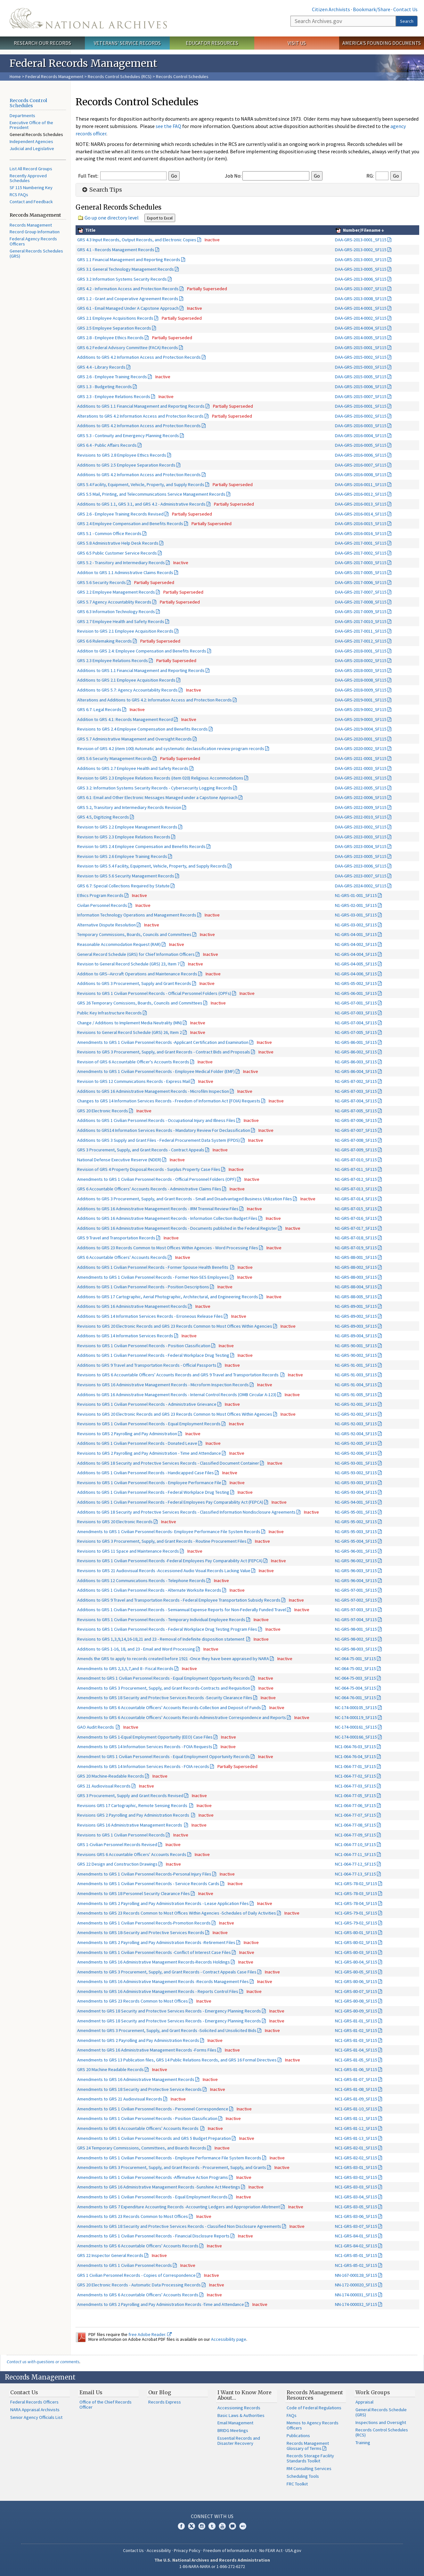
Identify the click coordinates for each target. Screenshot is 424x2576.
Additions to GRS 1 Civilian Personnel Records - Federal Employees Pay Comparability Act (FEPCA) (170, 1502)
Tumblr (212, 2526)
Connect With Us (212, 2516)
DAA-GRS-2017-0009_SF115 (361, 611)
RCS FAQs (19, 194)
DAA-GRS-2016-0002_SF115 (361, 416)
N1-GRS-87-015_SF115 (356, 1209)
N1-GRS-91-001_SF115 (356, 1365)
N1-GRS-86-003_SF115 (356, 1062)
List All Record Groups (31, 169)
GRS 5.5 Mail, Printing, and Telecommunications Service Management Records (151, 494)
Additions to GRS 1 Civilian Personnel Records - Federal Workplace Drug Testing (153, 1355)
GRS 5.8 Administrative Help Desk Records (118, 543)
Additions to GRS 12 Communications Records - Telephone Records (141, 1580)
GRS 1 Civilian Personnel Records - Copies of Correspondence (136, 2275)
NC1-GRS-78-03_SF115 (356, 1893)
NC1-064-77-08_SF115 (355, 1825)
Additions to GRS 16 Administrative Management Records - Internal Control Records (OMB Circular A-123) (176, 1394)
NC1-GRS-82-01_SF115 (356, 2148)
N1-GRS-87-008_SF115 (356, 1140)
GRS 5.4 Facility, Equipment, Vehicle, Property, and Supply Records (140, 484)
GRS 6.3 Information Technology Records (116, 611)
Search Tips (101, 190)
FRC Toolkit (297, 2484)
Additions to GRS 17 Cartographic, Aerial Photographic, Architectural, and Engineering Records (167, 1297)
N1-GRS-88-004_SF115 (356, 1287)
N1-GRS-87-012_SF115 (356, 1179)
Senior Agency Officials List (36, 2417)
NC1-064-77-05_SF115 (355, 1795)
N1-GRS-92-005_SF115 (356, 1443)
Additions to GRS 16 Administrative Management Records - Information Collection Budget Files (167, 1218)
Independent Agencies (31, 141)
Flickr (243, 2526)
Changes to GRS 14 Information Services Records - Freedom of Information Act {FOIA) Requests (168, 1101)
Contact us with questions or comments (43, 2361)
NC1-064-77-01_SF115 (355, 1766)
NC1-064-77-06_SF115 (355, 1805)
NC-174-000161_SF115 (356, 1727)
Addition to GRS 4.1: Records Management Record (125, 719)
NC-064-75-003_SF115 (355, 1678)
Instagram (202, 2526)
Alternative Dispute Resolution (106, 925)
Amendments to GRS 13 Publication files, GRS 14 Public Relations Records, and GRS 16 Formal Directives (177, 2060)
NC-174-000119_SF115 (356, 1717)
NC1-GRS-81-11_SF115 (356, 2118)
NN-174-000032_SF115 (356, 2304)
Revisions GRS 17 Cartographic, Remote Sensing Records (132, 1805)
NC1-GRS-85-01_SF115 (356, 2255)
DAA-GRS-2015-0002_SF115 (361, 357)
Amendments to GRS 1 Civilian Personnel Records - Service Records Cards (148, 1883)
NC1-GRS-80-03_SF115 (356, 1952)
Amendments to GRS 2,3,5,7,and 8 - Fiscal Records (125, 1668)
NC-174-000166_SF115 (356, 1737)
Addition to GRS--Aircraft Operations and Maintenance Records (137, 974)
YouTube (222, 2526)
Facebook (181, 2526)
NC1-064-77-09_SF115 (355, 1835)
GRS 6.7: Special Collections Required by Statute (123, 886)
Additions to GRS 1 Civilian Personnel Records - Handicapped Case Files (145, 1473)
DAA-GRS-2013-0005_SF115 (361, 269)
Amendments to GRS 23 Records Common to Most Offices (132, 2001)
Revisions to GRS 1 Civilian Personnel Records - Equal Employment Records (149, 1424)
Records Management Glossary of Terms (308, 2445)
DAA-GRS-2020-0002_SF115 (361, 748)
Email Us (90, 2392)
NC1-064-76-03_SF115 (355, 1746)
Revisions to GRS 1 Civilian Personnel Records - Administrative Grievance (146, 1404)
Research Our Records (42, 43)
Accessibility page (228, 2339)
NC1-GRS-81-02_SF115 (356, 2030)
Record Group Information (35, 232)
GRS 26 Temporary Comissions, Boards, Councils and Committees (139, 1003)
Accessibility (159, 2550)
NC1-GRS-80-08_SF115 (356, 2001)
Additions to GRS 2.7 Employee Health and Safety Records (133, 768)
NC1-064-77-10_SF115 (355, 1844)
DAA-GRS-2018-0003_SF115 (361, 670)
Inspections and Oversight (380, 2422)
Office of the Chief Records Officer (105, 2404)
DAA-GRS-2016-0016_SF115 (361, 533)
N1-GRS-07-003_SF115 (356, 1013)
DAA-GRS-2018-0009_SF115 (361, 690)
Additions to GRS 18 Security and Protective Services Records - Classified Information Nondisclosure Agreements (186, 1512)
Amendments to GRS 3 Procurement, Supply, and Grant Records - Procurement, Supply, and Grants (171, 2167)
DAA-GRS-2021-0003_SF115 (361, 768)
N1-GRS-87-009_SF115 (356, 1150)
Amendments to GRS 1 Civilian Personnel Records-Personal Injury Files (144, 1874)
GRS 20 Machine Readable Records (110, 2069)
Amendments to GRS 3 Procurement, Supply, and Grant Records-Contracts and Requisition (163, 1688)
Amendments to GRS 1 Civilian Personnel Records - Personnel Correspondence (152, 2109)
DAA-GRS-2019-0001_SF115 (361, 700)
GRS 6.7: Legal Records (99, 709)
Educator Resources (212, 43)
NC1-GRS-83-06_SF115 (356, 2216)
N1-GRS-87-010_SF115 (356, 1160)
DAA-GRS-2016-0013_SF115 (361, 504)
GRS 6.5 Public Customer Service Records (117, 553)
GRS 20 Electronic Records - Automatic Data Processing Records (139, 2285)
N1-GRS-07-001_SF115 (356, 1003)
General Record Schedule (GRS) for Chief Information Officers (136, 954)
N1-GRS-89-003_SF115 (356, 1326)
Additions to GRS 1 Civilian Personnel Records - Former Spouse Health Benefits (153, 1267)
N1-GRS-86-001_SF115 (356, 1042)
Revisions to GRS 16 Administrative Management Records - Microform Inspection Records (163, 1385)
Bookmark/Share (371, 9)
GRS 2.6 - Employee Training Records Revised (120, 514)
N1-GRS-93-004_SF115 (356, 1492)
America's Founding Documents (381, 43)
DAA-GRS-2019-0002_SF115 (361, 709)
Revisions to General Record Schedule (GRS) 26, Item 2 (129, 1032)
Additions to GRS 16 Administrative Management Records (132, 1306)
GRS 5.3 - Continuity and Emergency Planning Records (128, 435)
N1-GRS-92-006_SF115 (356, 1453)
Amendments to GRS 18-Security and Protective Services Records (140, 1932)
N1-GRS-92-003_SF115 (356, 1424)
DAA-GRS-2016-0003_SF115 (361, 425)
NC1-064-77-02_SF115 (355, 1776)
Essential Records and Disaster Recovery (238, 2440)
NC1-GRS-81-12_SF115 (356, 2128)
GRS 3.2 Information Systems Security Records (122, 279)
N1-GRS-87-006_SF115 (356, 1120)
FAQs (292, 2415)
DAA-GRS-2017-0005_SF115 (361, 572)
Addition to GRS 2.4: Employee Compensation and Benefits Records (141, 651)
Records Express (164, 2402)
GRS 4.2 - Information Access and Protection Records (128, 289)
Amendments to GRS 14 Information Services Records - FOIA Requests (144, 1746)
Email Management (235, 2423)
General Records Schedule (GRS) (381, 2412)
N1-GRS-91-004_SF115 (356, 1385)
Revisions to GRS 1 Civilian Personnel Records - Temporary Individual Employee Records (161, 1619)
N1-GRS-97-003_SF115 (356, 1609)
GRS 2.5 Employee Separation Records (114, 328)
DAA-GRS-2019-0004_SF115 (361, 729)
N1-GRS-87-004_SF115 (356, 1101)
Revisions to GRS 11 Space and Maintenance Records (128, 1551)
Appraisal (364, 2402)
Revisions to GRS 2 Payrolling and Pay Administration (127, 1433)
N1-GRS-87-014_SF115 (356, 1199)
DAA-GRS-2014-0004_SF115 (361, 328)
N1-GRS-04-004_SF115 (356, 954)
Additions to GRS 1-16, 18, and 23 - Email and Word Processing (136, 1649)
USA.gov (293, 2550)
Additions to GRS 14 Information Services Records (125, 1336)
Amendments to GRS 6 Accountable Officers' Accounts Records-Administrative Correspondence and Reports (181, 1717)
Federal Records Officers (34, 2402)
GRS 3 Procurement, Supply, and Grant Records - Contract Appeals (140, 1150)
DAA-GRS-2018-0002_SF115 (361, 660)
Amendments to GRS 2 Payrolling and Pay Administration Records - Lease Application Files (163, 1903)
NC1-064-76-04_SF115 (355, 1756)
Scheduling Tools (303, 2476)
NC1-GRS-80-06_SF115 (356, 1981)
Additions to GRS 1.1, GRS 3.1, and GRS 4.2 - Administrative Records (141, 504)
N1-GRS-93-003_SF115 (356, 1482)
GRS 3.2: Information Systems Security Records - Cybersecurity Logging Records (154, 788)
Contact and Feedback (31, 201)
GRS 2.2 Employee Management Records (116, 592)
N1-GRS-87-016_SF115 (356, 1218)
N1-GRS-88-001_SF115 (356, 1257)
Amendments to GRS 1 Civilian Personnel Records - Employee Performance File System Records (169, 2158)
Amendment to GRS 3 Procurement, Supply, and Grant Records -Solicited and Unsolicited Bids (167, 2030)
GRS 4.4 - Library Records (101, 367)
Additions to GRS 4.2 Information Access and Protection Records (139, 357)
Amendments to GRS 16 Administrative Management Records (135, 2079)
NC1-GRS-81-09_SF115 (356, 2099)
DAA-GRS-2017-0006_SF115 (361, 582)
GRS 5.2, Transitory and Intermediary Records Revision (129, 807)
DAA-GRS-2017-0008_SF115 (361, 602)
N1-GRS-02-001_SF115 (356, 905)
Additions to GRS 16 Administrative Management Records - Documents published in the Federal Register (177, 1228)
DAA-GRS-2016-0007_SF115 (361, 465)
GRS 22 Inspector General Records (110, 2255)
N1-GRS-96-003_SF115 (356, 1570)
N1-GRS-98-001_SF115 (356, 1629)
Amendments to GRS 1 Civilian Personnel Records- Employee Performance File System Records (168, 1531)
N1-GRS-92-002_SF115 (356, 1414)
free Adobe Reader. (150, 2334)
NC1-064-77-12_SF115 (355, 1864)
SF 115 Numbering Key (31, 187)
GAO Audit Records (96, 1727)
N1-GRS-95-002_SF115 (356, 1521)
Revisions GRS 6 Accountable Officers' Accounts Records (131, 1854)
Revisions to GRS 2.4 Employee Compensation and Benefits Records (142, 729)
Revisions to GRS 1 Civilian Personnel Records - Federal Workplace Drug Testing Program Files (167, 1629)
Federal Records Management (54, 76)
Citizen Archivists (331, 9)
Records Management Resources (315, 2395)
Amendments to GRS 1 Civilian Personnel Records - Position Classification (147, 2118)
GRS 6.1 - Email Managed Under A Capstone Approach (128, 308)
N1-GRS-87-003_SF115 (356, 1091)
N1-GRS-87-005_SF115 (356, 1111)
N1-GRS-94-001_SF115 (356, 1502)
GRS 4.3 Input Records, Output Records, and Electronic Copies (136, 240)
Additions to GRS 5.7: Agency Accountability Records (127, 690)
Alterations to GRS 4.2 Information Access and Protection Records (140, 416)
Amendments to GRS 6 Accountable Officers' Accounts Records (138, 2128)
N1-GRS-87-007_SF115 (356, 1130)
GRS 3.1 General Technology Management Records (125, 269)
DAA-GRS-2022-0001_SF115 (361, 778)
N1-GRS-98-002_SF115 (356, 1639)
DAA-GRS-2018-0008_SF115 (361, 680)
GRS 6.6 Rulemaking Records (104, 641)
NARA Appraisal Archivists (35, 2409)
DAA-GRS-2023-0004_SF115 (361, 846)
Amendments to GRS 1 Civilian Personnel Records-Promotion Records (144, 1923)
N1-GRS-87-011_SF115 (356, 1169)
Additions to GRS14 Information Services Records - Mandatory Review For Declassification (163, 1130)
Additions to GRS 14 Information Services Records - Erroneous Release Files (150, 1316)
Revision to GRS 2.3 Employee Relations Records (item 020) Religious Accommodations (160, 778)
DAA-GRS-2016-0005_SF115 (361, 445)
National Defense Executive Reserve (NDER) (119, 1160)
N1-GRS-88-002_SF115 (356, 1267)
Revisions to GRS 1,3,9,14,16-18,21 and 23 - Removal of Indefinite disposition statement (161, 1639)
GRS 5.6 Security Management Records (114, 758)
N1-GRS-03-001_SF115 (356, 915)
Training (362, 2442)
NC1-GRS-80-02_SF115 (356, 1942)
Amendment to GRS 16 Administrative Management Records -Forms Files (146, 2050)
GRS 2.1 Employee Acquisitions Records (115, 318)
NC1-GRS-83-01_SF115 (356, 2167)
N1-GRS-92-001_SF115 (356, 1404)
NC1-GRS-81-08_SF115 (356, 2089)
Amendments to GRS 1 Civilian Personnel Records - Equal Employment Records (152, 2197)
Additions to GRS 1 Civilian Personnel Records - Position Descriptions (143, 1287)
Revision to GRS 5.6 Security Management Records (125, 876)
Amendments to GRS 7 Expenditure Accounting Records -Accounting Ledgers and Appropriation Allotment (178, 2207)
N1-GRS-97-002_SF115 (356, 1600)
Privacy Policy (187, 2550)
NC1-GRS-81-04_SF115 (356, 2050)
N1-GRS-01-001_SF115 (356, 895)
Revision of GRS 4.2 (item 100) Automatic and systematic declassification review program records (170, 748)
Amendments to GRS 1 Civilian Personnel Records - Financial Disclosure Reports (153, 2236)
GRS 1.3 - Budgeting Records (104, 386)
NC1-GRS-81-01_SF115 (356, 2021)
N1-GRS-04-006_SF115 (356, 974)
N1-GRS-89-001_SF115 (356, 1306)
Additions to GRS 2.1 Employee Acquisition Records (126, 680)
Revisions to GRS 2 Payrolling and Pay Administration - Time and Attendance (149, 1453)
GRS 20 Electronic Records (102, 1111)
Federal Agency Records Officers (33, 241)
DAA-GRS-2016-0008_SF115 (361, 474)
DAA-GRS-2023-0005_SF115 (361, 856)
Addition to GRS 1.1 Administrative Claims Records (125, 572)
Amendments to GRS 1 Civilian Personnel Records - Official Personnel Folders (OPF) (156, 1179)
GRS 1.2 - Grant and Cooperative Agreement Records (127, 298)
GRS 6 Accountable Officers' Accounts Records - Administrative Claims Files (149, 1189)
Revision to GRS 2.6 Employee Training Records (122, 856)
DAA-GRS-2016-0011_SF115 (361, 484)
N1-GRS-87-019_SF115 (356, 1248)
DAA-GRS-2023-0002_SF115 (361, 827)
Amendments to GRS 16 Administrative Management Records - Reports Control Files (157, 1991)
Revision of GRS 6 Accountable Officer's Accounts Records (133, 1062)
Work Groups (372, 2392)
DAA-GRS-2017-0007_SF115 (361, 592)
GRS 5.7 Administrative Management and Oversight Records (134, 739)
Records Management (31, 225)
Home (15, 76)
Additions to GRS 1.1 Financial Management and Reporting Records (141, 406)
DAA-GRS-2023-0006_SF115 (361, 866)
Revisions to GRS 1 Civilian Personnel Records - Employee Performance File (149, 1482)
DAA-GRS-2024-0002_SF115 (361, 886)
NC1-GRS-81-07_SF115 (356, 2079)
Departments (22, 115)
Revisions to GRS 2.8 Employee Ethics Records (121, 455)
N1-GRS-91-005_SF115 (356, 1394)
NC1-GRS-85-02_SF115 (356, 2265)
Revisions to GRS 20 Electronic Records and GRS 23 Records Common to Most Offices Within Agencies (174, 1326)
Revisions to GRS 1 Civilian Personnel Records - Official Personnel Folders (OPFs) (154, 993)
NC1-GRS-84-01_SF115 (356, 2236)
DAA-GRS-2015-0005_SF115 (361, 377)
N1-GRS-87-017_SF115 (356, 1228)
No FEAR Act (270, 2550)
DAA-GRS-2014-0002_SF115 (361, 318)
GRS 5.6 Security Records (101, 582)
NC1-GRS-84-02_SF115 (356, 2246)
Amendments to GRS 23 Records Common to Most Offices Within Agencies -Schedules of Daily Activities (176, 1913)
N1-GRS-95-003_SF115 (356, 1531)
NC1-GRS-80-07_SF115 (356, 1991)
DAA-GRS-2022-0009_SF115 (361, 807)
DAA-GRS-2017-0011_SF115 (361, 631)
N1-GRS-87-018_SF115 (356, 1238)
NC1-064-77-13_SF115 (355, 1874)
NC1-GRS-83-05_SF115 (356, 2207)
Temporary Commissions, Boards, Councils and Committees (134, 934)
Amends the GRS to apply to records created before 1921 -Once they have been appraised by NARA (173, 1658)
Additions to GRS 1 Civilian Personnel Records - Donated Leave (137, 1443)
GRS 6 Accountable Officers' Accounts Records (122, 1257)
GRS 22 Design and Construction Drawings (117, 1864)
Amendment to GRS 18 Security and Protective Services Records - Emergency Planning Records (169, 2011)
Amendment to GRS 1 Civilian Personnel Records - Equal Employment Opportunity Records (163, 1678)
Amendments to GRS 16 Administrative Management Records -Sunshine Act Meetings (158, 2187)
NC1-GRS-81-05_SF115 (356, 2060)
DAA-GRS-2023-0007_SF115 (361, 876)
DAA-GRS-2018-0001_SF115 (361, 651)
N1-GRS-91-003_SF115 (356, 1375)
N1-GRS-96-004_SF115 (356, 1580)
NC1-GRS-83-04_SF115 (356, 2197)
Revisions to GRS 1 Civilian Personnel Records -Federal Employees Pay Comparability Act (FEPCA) (170, 1561)
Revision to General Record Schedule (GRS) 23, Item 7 (128, 964)
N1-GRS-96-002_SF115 (356, 1561)
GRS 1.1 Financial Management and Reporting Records (128, 259)
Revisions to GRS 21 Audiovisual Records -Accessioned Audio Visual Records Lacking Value (163, 1570)
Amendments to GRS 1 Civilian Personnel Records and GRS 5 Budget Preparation (154, 2138)
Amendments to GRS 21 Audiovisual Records (119, 2099)
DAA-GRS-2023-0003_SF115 (361, 837)
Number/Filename (361, 230)
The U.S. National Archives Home (88, 18)
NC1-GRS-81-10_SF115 (356, 2109)
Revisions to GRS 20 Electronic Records (115, 1521)
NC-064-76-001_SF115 (355, 1697)
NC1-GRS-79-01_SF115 (356, 1913)
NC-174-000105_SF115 (356, 1707)
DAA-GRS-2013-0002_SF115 (361, 249)
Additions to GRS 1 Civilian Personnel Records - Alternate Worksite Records (149, 1590)
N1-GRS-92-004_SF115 (356, 1433)
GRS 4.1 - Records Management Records (115, 249)
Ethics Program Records (100, 895)
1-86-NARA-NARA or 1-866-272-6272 (212, 2566)
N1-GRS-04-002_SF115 (356, 944)
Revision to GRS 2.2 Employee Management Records (127, 827)
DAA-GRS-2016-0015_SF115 (361, 523)
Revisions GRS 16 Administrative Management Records (130, 1825)
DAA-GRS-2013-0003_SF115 (361, 259)
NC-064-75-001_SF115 (355, 1658)
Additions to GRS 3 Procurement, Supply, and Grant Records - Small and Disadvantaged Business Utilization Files (184, 1199)
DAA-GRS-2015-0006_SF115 (361, 386)
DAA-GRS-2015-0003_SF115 (361, 367)
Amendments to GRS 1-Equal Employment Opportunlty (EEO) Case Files (145, 1737)
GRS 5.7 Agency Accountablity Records (114, 602)
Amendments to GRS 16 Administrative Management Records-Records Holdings (153, 1962)
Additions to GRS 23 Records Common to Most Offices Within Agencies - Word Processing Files (167, 1248)
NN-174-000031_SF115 (356, 2295)
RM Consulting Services (309, 2468)
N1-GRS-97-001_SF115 (356, 1590)
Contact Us (405, 9)
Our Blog (159, 2392)
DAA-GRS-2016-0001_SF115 (361, 406)
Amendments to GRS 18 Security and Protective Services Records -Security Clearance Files (164, 1697)
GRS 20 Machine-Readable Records (110, 1776)
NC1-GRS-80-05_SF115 (356, 1972)
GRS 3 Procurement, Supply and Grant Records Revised (130, 1795)
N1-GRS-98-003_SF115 (356, 1649)
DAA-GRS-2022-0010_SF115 (361, 817)
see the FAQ (168, 126)
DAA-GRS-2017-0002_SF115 (361, 553)
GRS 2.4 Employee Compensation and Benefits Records (130, 523)
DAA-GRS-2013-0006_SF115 (361, 279)
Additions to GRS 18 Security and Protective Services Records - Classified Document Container (168, 1463)
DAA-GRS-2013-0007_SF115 (361, 289)
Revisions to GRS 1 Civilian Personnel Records (121, 1835)
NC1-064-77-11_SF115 (355, 1854)
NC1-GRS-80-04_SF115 (356, 1962)
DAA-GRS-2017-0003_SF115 (361, 562)
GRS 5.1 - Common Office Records (109, 533)
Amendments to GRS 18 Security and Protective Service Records (139, 2089)
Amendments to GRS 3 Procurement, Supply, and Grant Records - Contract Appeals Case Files (167, 1972)
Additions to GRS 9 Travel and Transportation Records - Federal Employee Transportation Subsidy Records (179, 1600)
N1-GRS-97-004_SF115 (356, 1619)
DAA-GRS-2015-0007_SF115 (361, 396)
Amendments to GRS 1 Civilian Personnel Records (124, 2265)
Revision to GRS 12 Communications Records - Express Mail (133, 1081)
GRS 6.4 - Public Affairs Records (107, 445)
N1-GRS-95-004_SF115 (356, 1541)
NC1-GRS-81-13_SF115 (356, 2138)
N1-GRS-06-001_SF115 (356, 993)
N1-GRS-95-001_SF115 (356, 1512)
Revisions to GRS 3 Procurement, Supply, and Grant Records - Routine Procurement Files (162, 1541)
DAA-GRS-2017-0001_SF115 (361, 543)
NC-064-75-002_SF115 (355, 1668)
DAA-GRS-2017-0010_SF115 (361, 621)
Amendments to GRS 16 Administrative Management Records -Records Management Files (163, 1981)
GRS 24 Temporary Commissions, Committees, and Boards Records (141, 2148)
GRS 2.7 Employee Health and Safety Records (120, 621)
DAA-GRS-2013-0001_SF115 (361, 240)
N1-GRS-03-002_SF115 (356, 925)
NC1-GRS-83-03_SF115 (356, 2187)
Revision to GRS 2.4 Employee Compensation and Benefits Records (141, 846)
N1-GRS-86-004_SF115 (356, 1071)
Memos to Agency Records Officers (312, 2425)
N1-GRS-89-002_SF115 (356, 1316)
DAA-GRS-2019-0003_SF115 (361, 719)
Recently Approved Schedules (28, 178)
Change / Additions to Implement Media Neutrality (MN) (129, 1023)
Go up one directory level (112, 217)
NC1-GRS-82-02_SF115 (356, 2158)
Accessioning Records (238, 2408)
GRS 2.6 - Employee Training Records (112, 377)
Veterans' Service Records (127, 43)
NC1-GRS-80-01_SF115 (356, 1932)
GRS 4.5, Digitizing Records (103, 817)
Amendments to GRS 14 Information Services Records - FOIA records (143, 1766)
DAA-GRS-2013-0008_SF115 (361, 298)
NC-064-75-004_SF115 (355, 1688)
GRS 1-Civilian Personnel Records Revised (117, 1844)
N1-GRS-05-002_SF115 (356, 983)
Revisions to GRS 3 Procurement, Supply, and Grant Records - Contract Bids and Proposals (163, 1052)
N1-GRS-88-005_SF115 (356, 1297)
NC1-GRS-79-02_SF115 (356, 1923)
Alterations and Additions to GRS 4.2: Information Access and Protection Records (154, 700)
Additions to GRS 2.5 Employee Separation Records (126, 465)
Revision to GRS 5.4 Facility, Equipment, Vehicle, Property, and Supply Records (152, 866)
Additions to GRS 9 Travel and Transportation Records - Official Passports (146, 1365)
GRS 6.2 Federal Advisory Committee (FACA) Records (127, 347)
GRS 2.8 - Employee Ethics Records (110, 337)
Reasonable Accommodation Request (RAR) (119, 944)
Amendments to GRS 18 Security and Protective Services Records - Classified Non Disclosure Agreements (179, 2226)
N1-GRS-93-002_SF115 (356, 1473)
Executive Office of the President (31, 125)
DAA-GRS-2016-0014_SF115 (361, 514)
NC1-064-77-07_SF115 (355, 1815)
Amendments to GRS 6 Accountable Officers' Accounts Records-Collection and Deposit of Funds (169, 1707)
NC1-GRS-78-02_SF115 (356, 1883)
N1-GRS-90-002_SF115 (356, 1355)
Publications (298, 2435)
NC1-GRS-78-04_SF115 (356, 1903)
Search (406, 21)
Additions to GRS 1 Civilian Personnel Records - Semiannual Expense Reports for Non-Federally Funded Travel (181, 1609)
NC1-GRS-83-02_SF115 (356, 2177)
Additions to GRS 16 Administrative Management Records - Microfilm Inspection (153, 1091)
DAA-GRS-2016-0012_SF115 (361, 494)
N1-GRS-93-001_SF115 (356, 1463)
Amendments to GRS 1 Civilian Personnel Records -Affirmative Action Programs (152, 2177)
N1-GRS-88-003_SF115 (356, 1277)
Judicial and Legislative (32, 148)
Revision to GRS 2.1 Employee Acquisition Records (125, 631)
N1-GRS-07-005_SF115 (356, 1032)
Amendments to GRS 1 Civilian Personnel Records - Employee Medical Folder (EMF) (156, 1071)
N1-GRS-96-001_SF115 (356, 1551)
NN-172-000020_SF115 (356, 2285)
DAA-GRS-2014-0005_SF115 (361, 337)
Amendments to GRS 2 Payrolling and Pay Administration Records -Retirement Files (156, 1942)
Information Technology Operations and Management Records (136, 915)
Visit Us (297, 43)
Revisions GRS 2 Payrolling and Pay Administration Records (133, 1815)
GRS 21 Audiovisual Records (104, 1786)
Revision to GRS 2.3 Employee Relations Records (123, 837)
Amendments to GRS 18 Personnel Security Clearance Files (133, 1893)
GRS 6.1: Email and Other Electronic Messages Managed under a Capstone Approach (157, 797)
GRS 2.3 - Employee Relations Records (113, 396)
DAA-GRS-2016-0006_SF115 (361, 455)
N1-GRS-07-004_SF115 (356, 1023)
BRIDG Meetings (232, 2430)
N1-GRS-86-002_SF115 (356, 1052)
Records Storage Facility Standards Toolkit (310, 2458)
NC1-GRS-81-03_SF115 (356, 2040)
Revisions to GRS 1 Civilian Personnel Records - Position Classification (143, 1345)
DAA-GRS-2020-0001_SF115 (361, 739)
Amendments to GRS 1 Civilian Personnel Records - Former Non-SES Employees (153, 1277)
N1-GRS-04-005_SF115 (356, 964)
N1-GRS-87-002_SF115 (356, 1081)
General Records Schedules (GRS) (36, 253)
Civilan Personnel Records (102, 905)
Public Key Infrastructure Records (109, 1013)
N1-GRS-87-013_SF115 (356, 1189)
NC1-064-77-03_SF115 (355, 1786)
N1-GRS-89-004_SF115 (356, 1336)
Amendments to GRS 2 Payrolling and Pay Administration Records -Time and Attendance (160, 2304)
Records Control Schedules (28, 103)
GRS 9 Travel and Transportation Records (116, 1238)
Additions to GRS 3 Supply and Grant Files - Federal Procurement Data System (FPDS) (158, 1140)
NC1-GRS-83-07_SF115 (356, 2226)
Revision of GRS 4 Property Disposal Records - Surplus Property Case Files (148, 1169)
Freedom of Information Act (230, 2550)
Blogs (232, 2526)
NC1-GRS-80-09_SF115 (356, 2011)
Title (89, 230)
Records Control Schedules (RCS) (119, 76)
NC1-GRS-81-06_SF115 (356, 2069)
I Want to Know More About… (244, 2395)
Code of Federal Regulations (314, 2408)
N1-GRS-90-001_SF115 (356, 1345)
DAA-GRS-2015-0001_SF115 (361, 347)
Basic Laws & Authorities (241, 2415)
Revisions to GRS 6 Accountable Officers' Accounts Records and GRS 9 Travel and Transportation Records (178, 1375)
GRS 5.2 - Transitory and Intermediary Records (121, 562)
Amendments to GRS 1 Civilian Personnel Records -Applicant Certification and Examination (163, 1042)
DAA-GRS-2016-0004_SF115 (361, 435)
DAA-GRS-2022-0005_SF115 (361, 788)
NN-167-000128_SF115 (356, 2275)
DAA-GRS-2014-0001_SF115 (361, 308)
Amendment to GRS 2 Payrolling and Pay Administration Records (138, 2040)
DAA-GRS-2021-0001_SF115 (361, 758)
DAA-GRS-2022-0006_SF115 (361, 797)
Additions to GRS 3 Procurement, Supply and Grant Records (134, 983)
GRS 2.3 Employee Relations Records (112, 660)
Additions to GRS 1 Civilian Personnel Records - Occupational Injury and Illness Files (156, 1120)
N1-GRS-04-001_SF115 (356, 934)
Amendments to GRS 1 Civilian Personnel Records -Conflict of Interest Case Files (154, 1952)
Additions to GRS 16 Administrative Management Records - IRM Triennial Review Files (158, 1209)
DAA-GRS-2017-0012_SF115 (361, 641)
